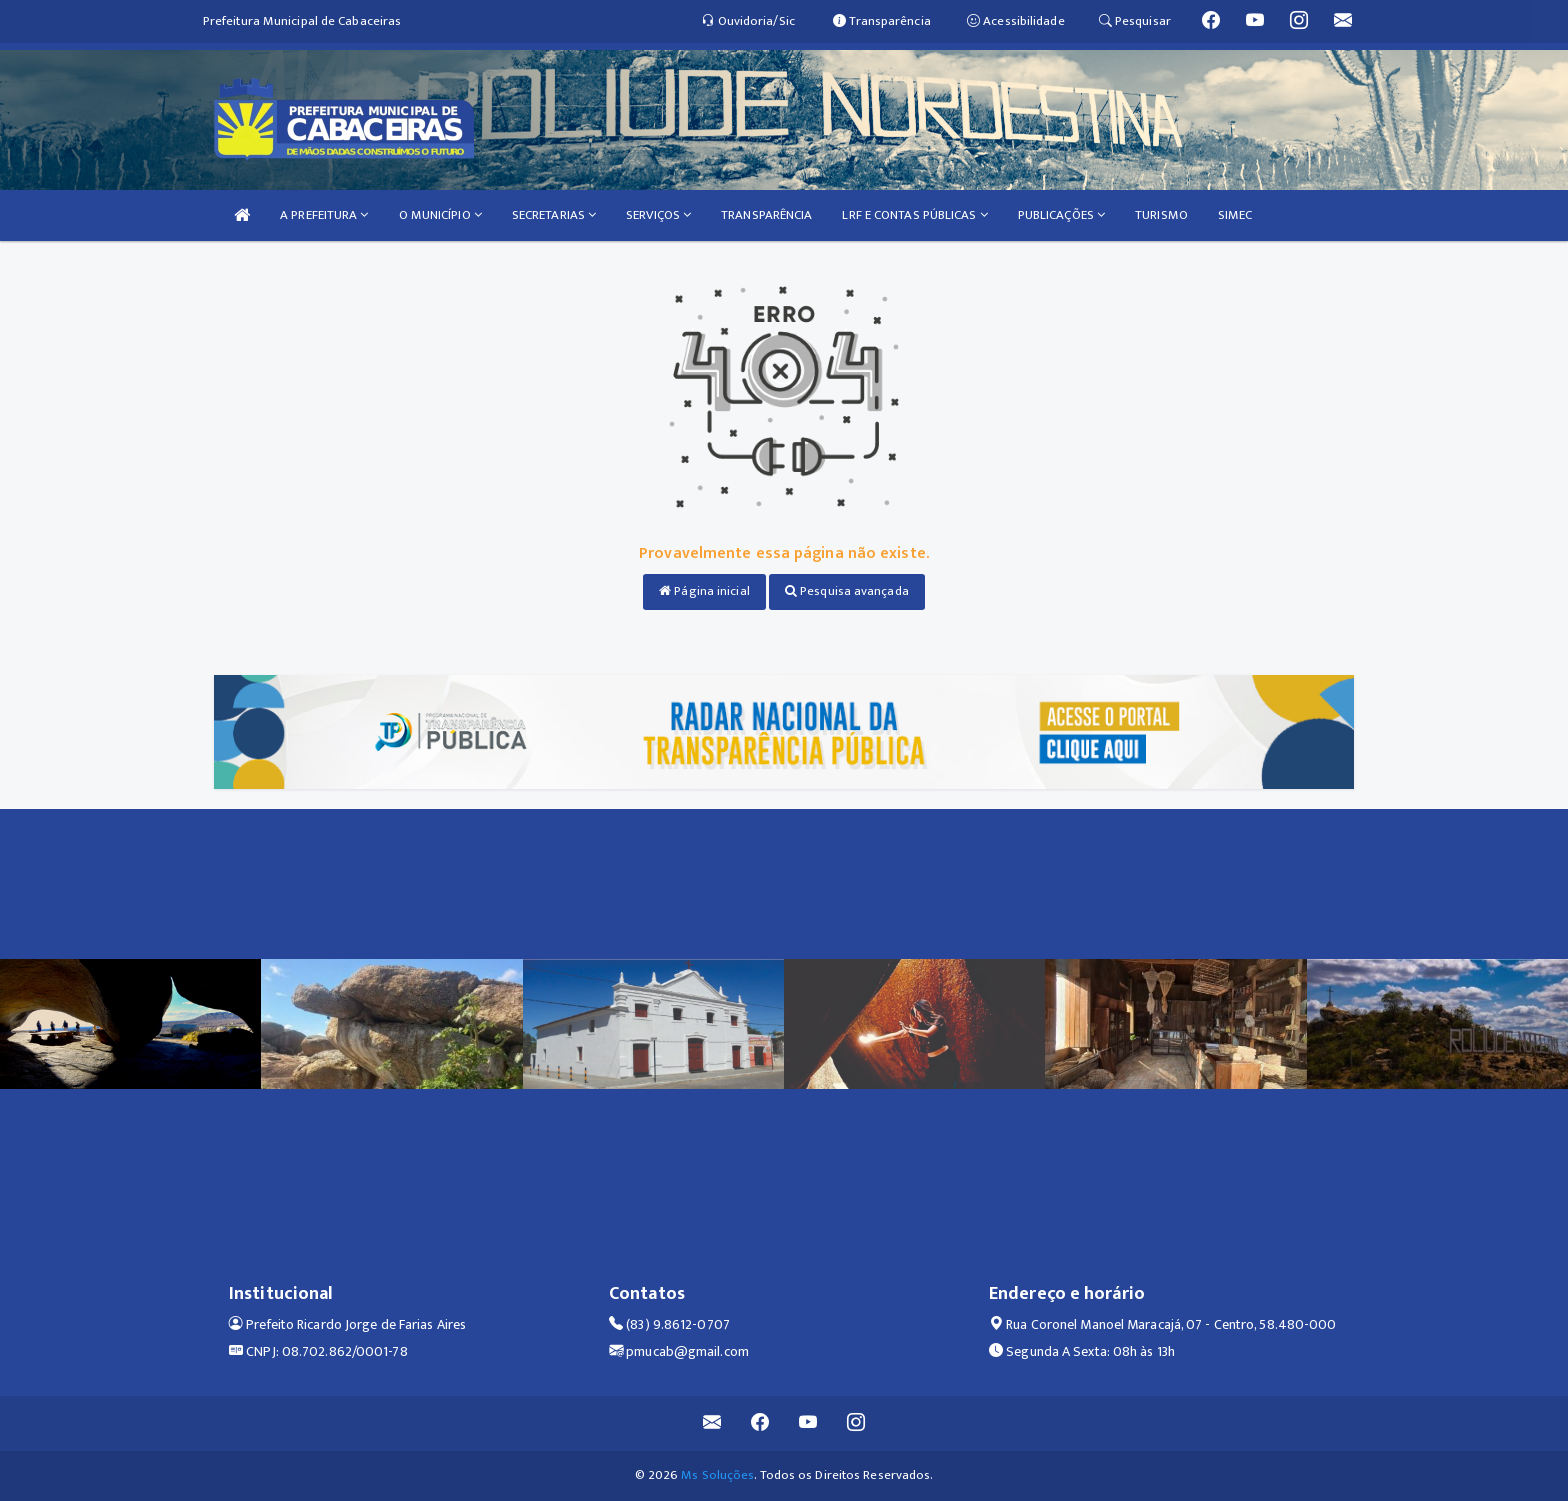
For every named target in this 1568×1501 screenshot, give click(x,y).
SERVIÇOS (658, 215)
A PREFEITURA (324, 215)
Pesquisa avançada (847, 591)
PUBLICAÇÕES (1061, 215)
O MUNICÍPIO (440, 215)
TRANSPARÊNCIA (766, 215)
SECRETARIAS (554, 215)
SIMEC (1235, 215)
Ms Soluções (717, 1475)
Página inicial (704, 591)
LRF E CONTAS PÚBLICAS (914, 215)
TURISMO (1161, 215)
